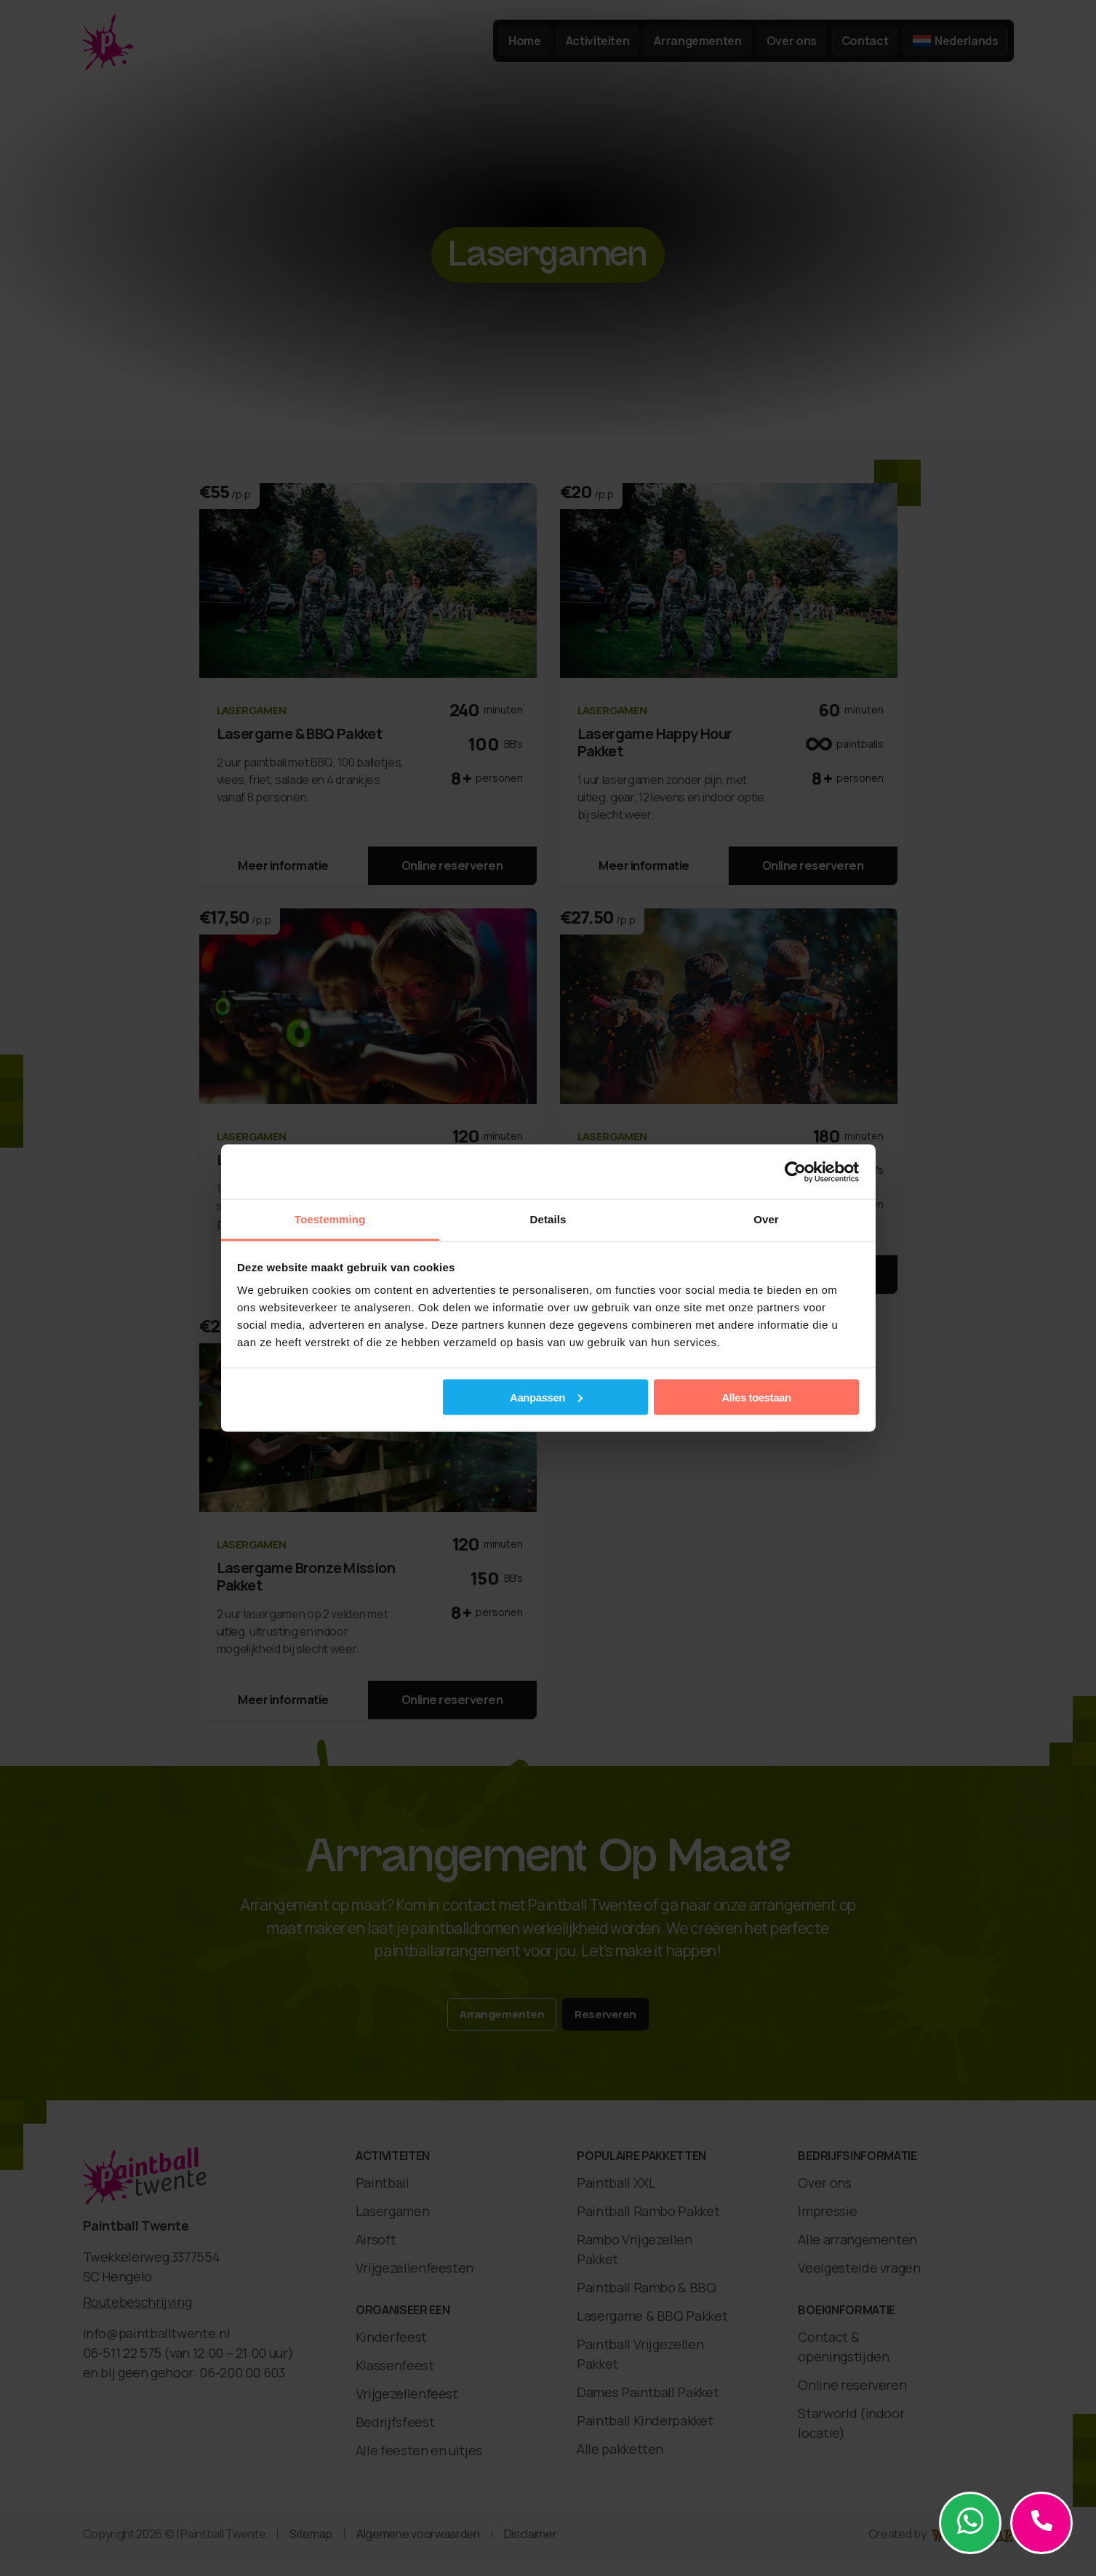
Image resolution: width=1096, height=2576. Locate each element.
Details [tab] (548, 1219)
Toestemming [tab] (330, 1219)
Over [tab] (766, 1219)
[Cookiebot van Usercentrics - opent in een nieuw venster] (795, 1172)
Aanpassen (546, 1397)
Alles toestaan (756, 1397)
